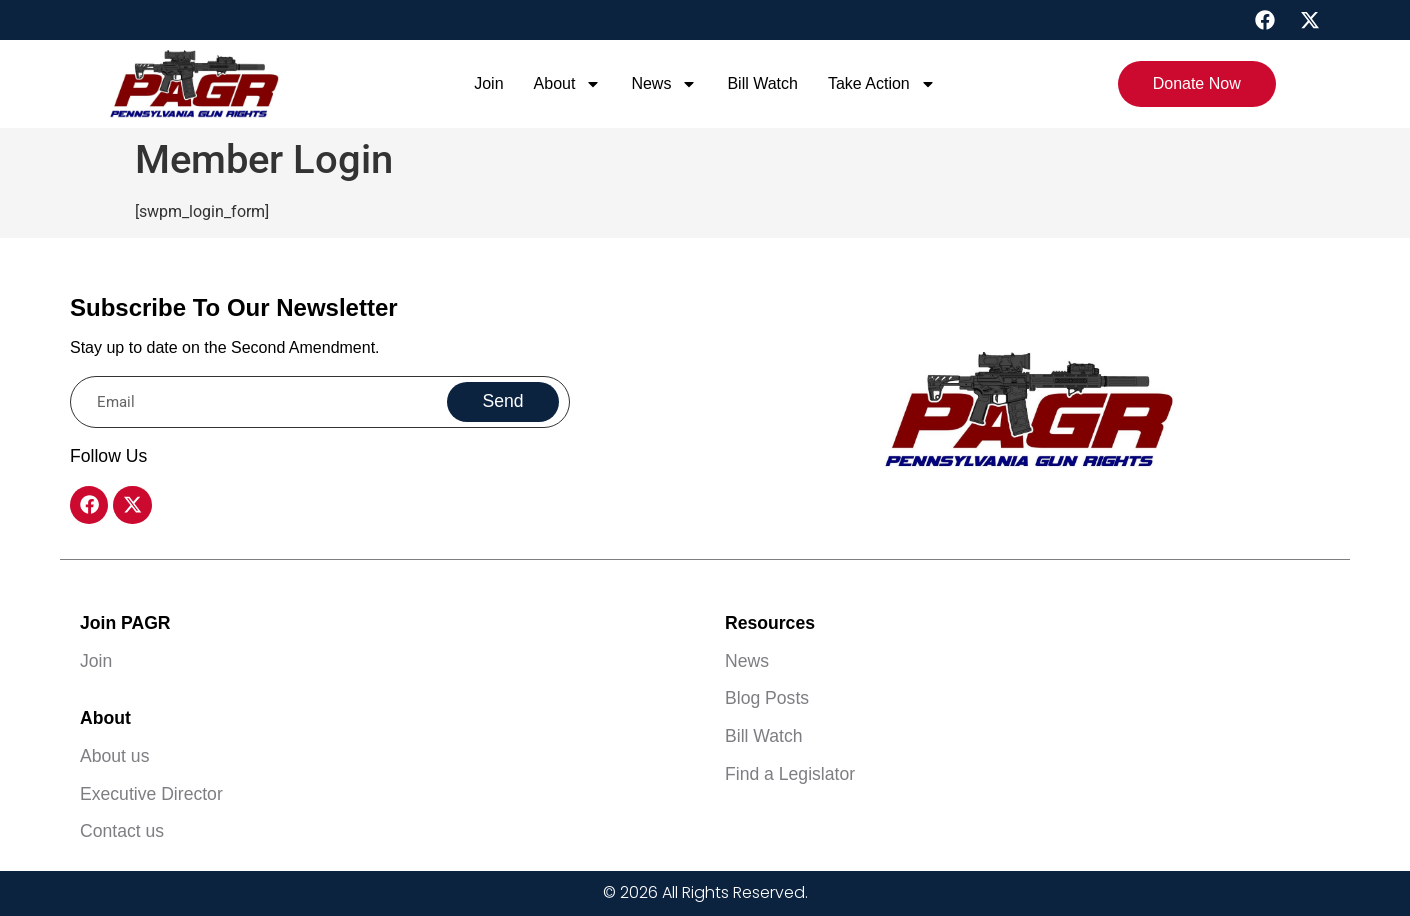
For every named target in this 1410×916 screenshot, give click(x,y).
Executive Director (151, 794)
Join (488, 83)
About (568, 84)
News (664, 84)
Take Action (882, 84)
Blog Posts (767, 698)
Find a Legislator (790, 774)
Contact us (122, 831)
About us (114, 756)
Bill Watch (762, 83)
